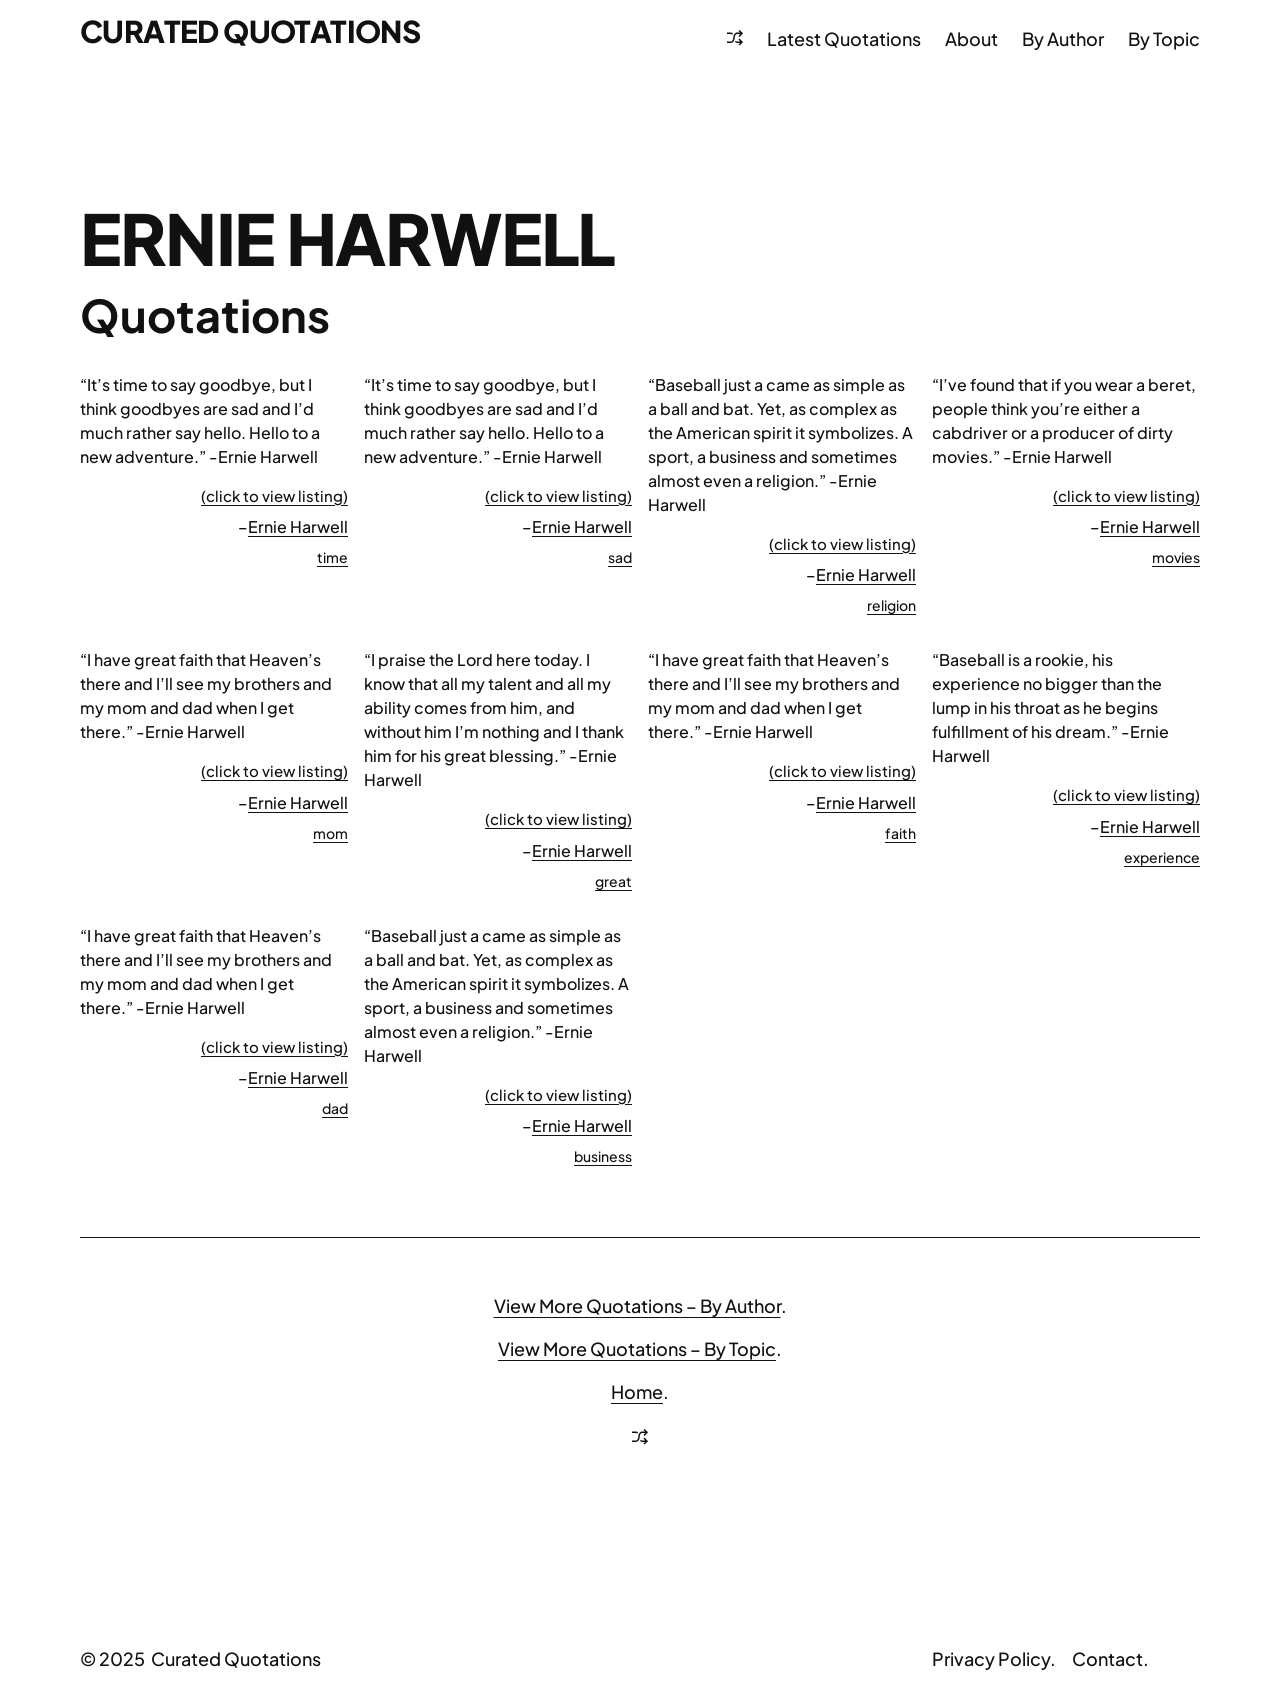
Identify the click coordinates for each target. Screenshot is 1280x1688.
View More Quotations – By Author (637, 1305)
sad (620, 557)
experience (1162, 857)
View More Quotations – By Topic (637, 1348)
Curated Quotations (250, 31)
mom (330, 833)
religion (891, 605)
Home (637, 1391)
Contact (1107, 1658)
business (603, 1156)
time (332, 557)
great (613, 881)
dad (335, 1108)
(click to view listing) (274, 495)
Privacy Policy (991, 1658)
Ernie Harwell (298, 526)
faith (900, 833)
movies (1176, 557)
